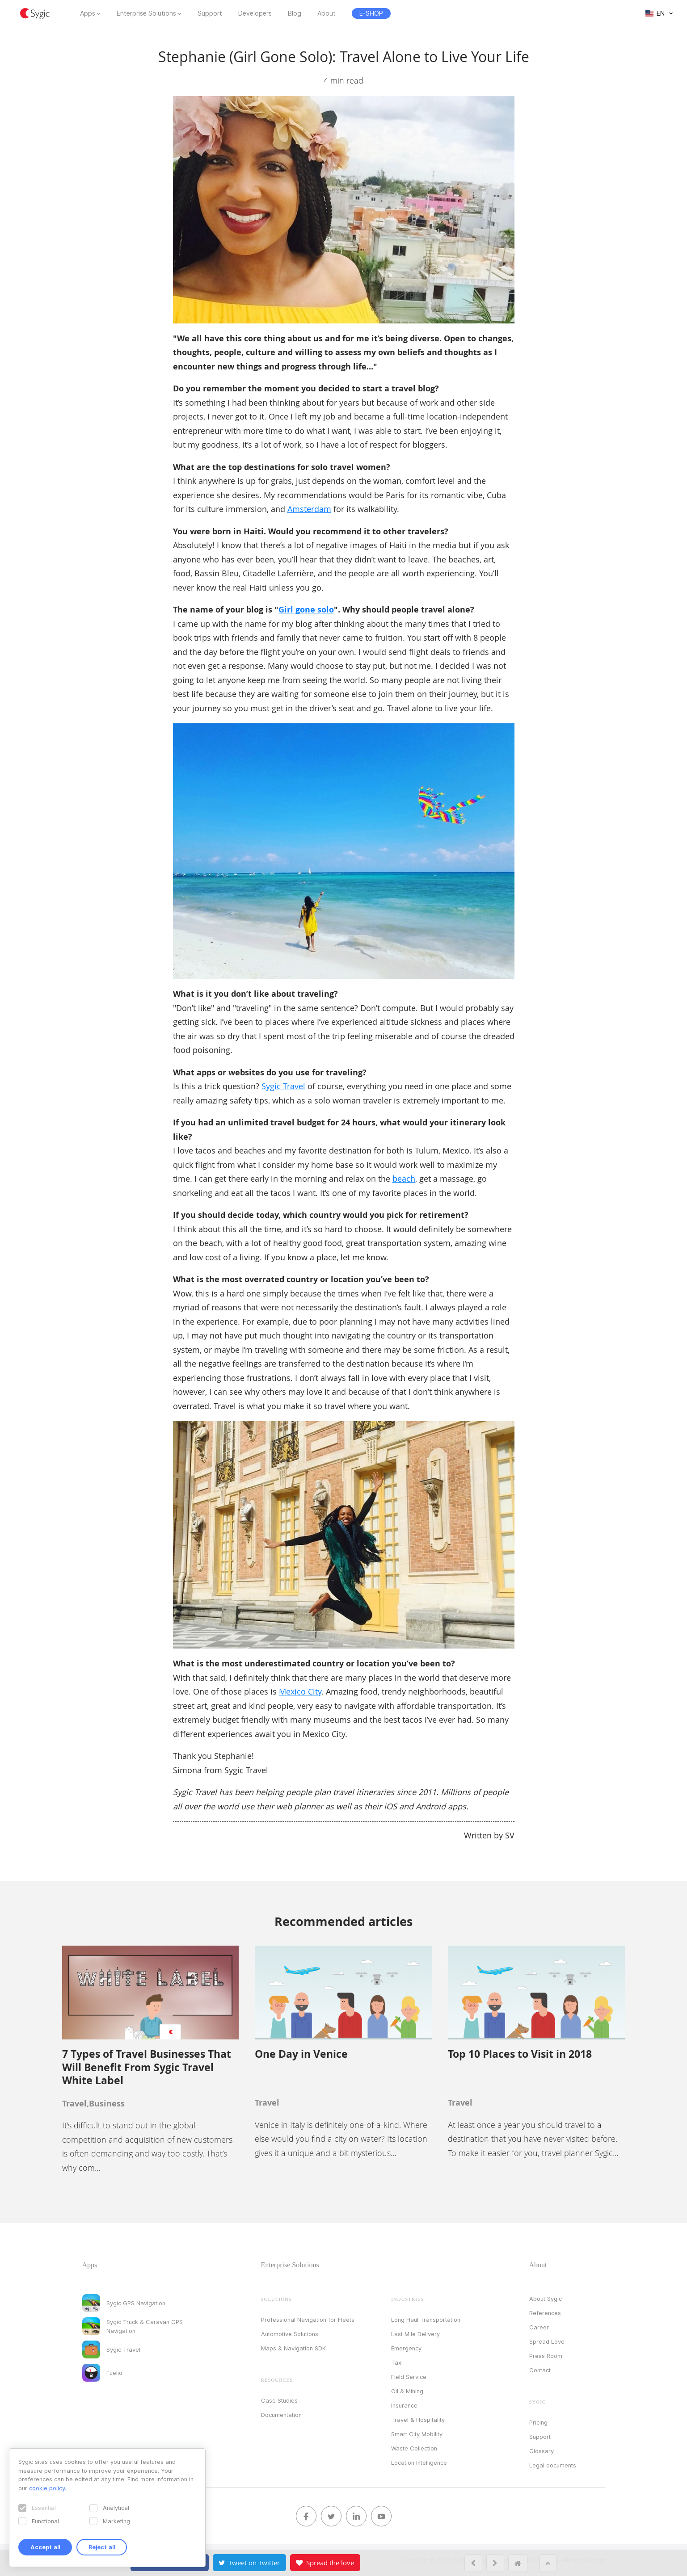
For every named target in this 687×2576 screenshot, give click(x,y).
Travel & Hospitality (418, 2419)
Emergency (406, 2348)
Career (539, 2327)
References (545, 2312)
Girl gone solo (306, 609)
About (326, 13)
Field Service (408, 2376)
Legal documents (552, 2465)
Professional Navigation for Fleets (307, 2319)
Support (210, 13)
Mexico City (300, 1691)
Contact (540, 2370)
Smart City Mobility (417, 2434)
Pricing (538, 2422)
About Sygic (545, 2298)
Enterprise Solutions (146, 13)
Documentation (281, 2414)
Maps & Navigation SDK (293, 2348)
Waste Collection (414, 2448)
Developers (255, 13)
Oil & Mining (407, 2391)
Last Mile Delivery (415, 2333)
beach (403, 1178)
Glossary (541, 2450)
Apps (87, 13)
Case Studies (279, 2400)
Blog (294, 13)
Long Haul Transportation (425, 2319)
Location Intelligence (419, 2462)
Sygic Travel (283, 1086)
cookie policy (47, 2488)
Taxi (397, 2362)
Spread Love (547, 2341)
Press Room (545, 2355)
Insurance (404, 2405)
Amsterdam (309, 508)
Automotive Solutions (289, 2333)
